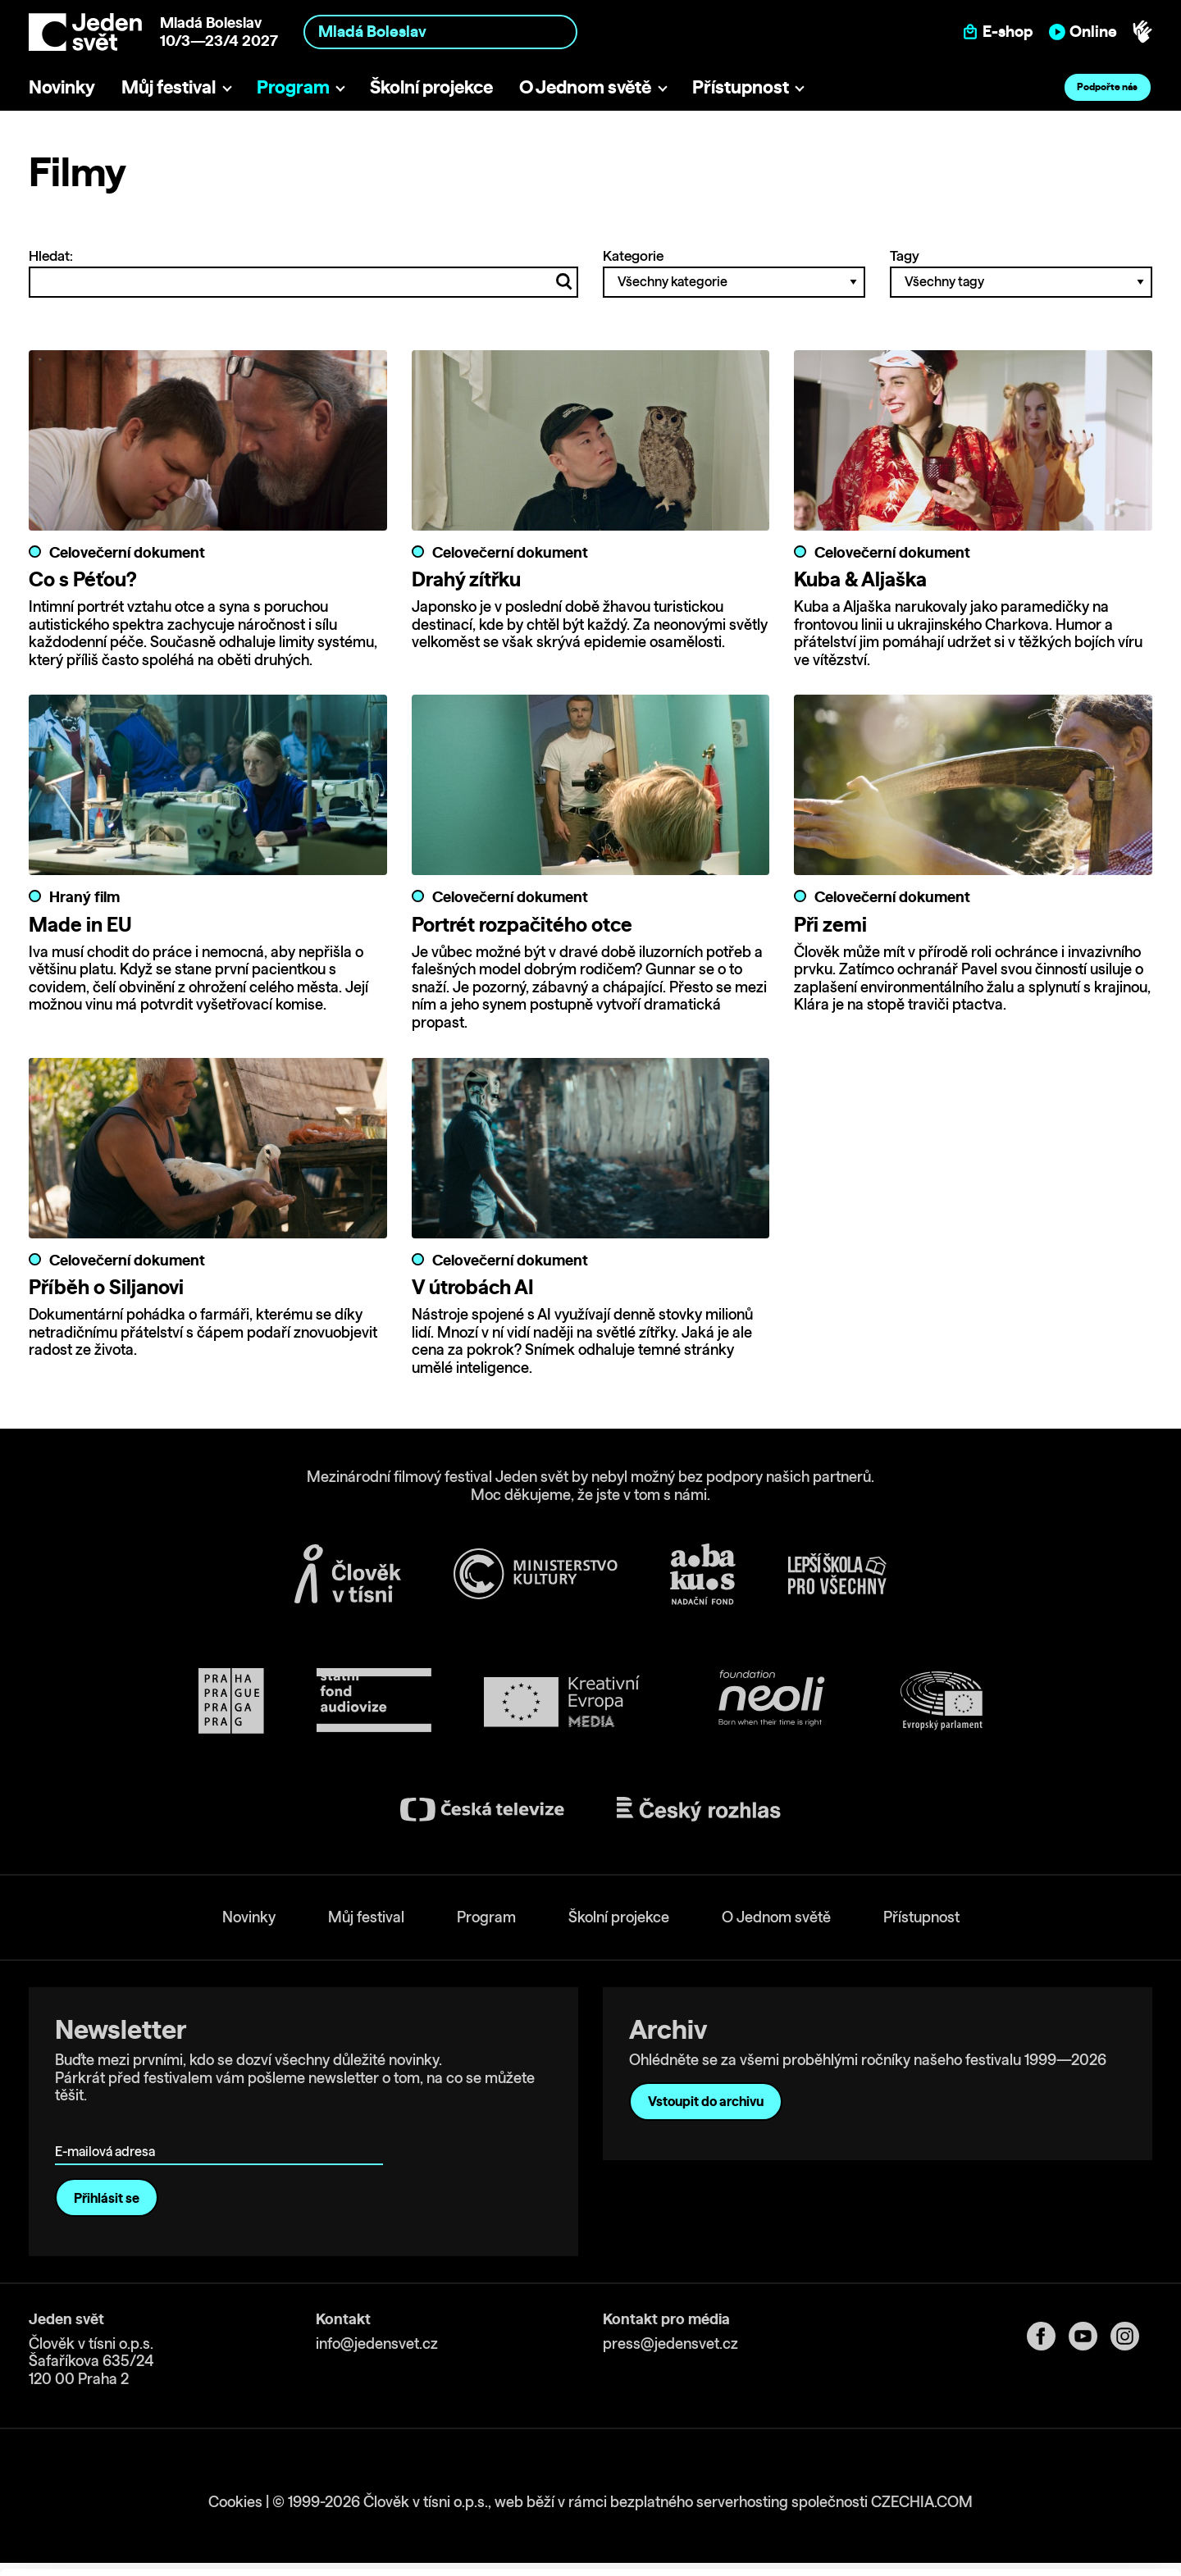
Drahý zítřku (466, 579)
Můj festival (168, 86)
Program (293, 86)
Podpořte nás (1107, 86)
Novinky (62, 86)
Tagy (1021, 272)
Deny (1044, 2524)
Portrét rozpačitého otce (522, 924)
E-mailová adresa (108, 2128)
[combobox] (440, 31)
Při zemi (830, 924)
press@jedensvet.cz (670, 2343)
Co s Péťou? (83, 579)
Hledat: (303, 272)
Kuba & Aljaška (860, 579)
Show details (253, 2555)
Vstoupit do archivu (706, 2102)
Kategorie (734, 272)
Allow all (1044, 2456)
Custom (1045, 2489)
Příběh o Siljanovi (106, 1286)
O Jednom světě (585, 86)
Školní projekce (431, 86)
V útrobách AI (473, 1286)
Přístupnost (740, 86)
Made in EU (80, 924)
